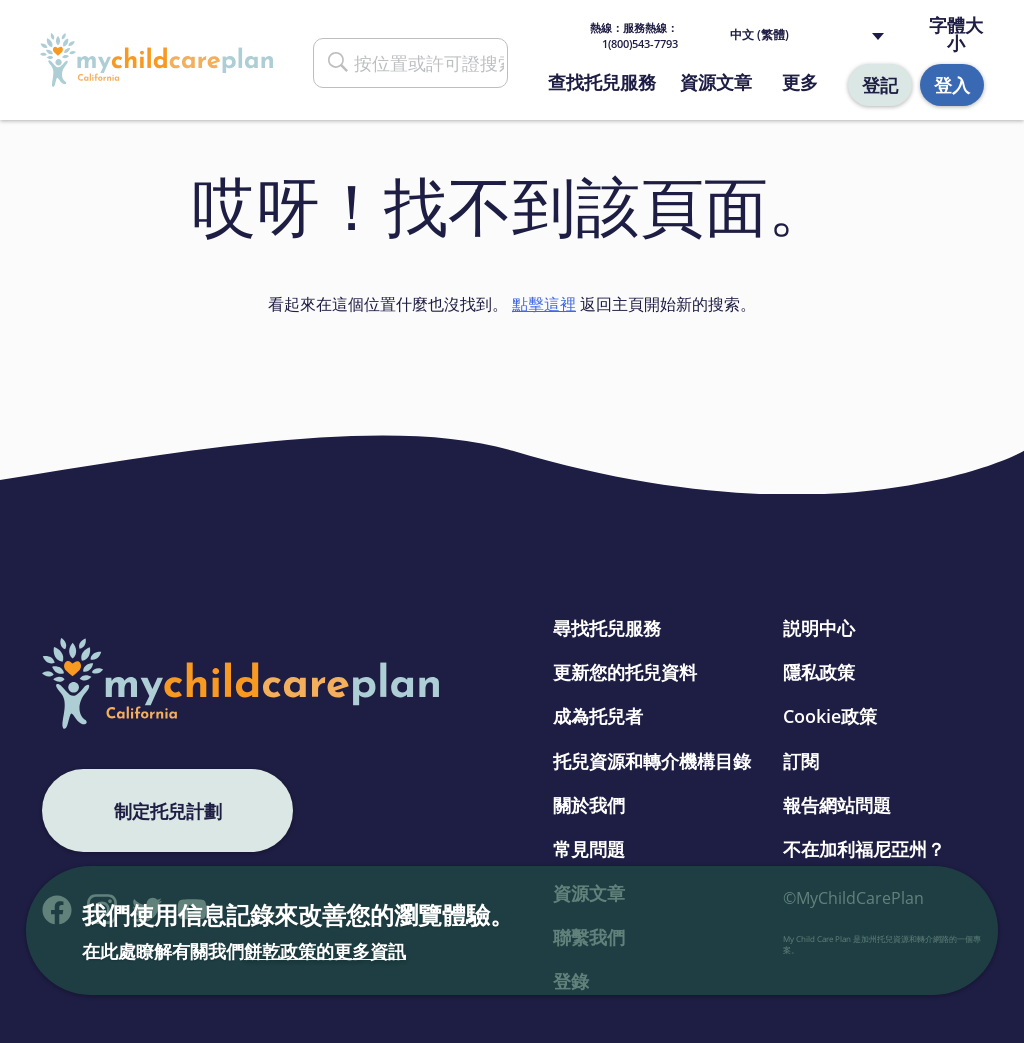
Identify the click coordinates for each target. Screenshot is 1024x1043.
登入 (952, 85)
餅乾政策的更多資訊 (325, 951)
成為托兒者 (598, 716)
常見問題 (589, 849)
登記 (880, 85)
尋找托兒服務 (607, 628)
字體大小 (956, 34)
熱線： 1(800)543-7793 (634, 35)
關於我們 (589, 805)
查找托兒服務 (602, 82)
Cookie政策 (830, 716)
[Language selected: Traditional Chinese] (811, 35)
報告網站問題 (837, 805)
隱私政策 (819, 672)
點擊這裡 (544, 304)
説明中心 (819, 628)
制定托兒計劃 (168, 811)
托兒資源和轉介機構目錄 (652, 761)
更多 (800, 82)
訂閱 (801, 761)
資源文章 (716, 82)
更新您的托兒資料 (625, 672)
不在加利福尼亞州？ (864, 849)
